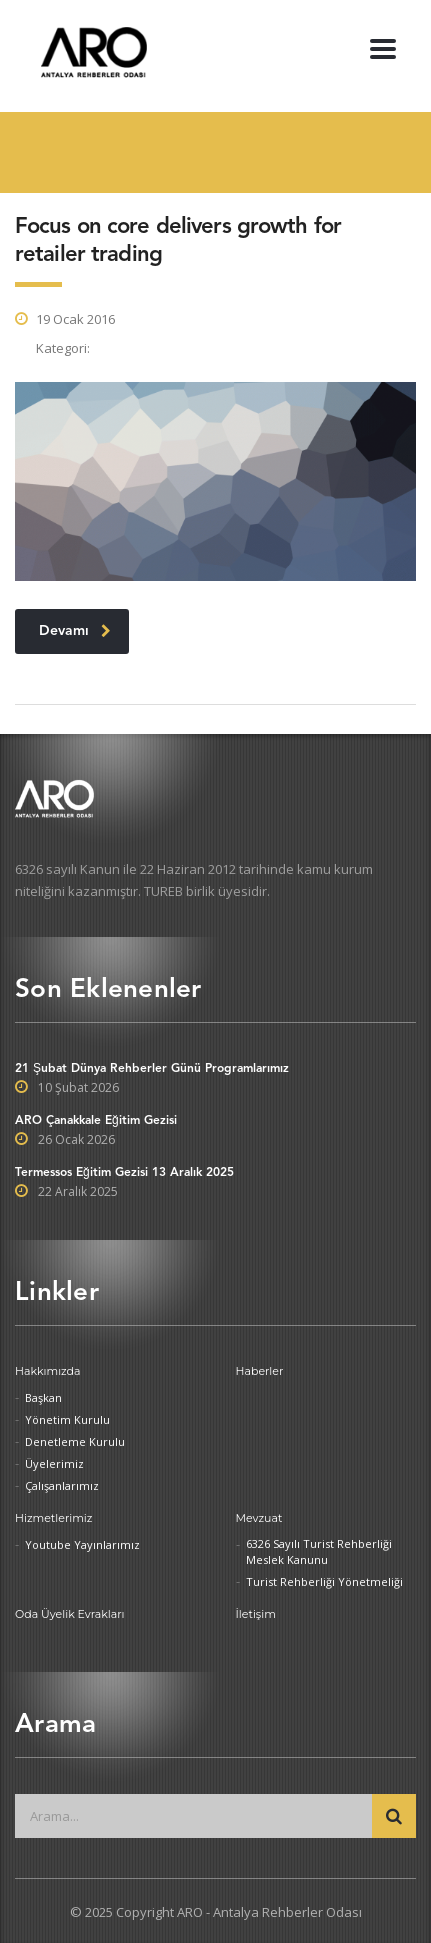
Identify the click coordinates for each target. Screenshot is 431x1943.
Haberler (260, 1371)
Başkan (43, 1397)
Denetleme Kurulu (75, 1441)
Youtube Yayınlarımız (82, 1544)
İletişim (256, 1614)
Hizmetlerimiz (53, 1518)
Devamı (75, 631)
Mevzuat (259, 1518)
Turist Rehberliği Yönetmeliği (324, 1581)
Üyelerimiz (54, 1463)
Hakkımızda (48, 1371)
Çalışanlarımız (62, 1485)
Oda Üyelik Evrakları (70, 1614)
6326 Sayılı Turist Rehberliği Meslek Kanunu (319, 1551)
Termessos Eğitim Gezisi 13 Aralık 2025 (124, 1173)
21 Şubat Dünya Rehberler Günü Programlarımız (152, 1069)
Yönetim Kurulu (67, 1419)
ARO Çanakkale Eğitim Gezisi (96, 1121)
